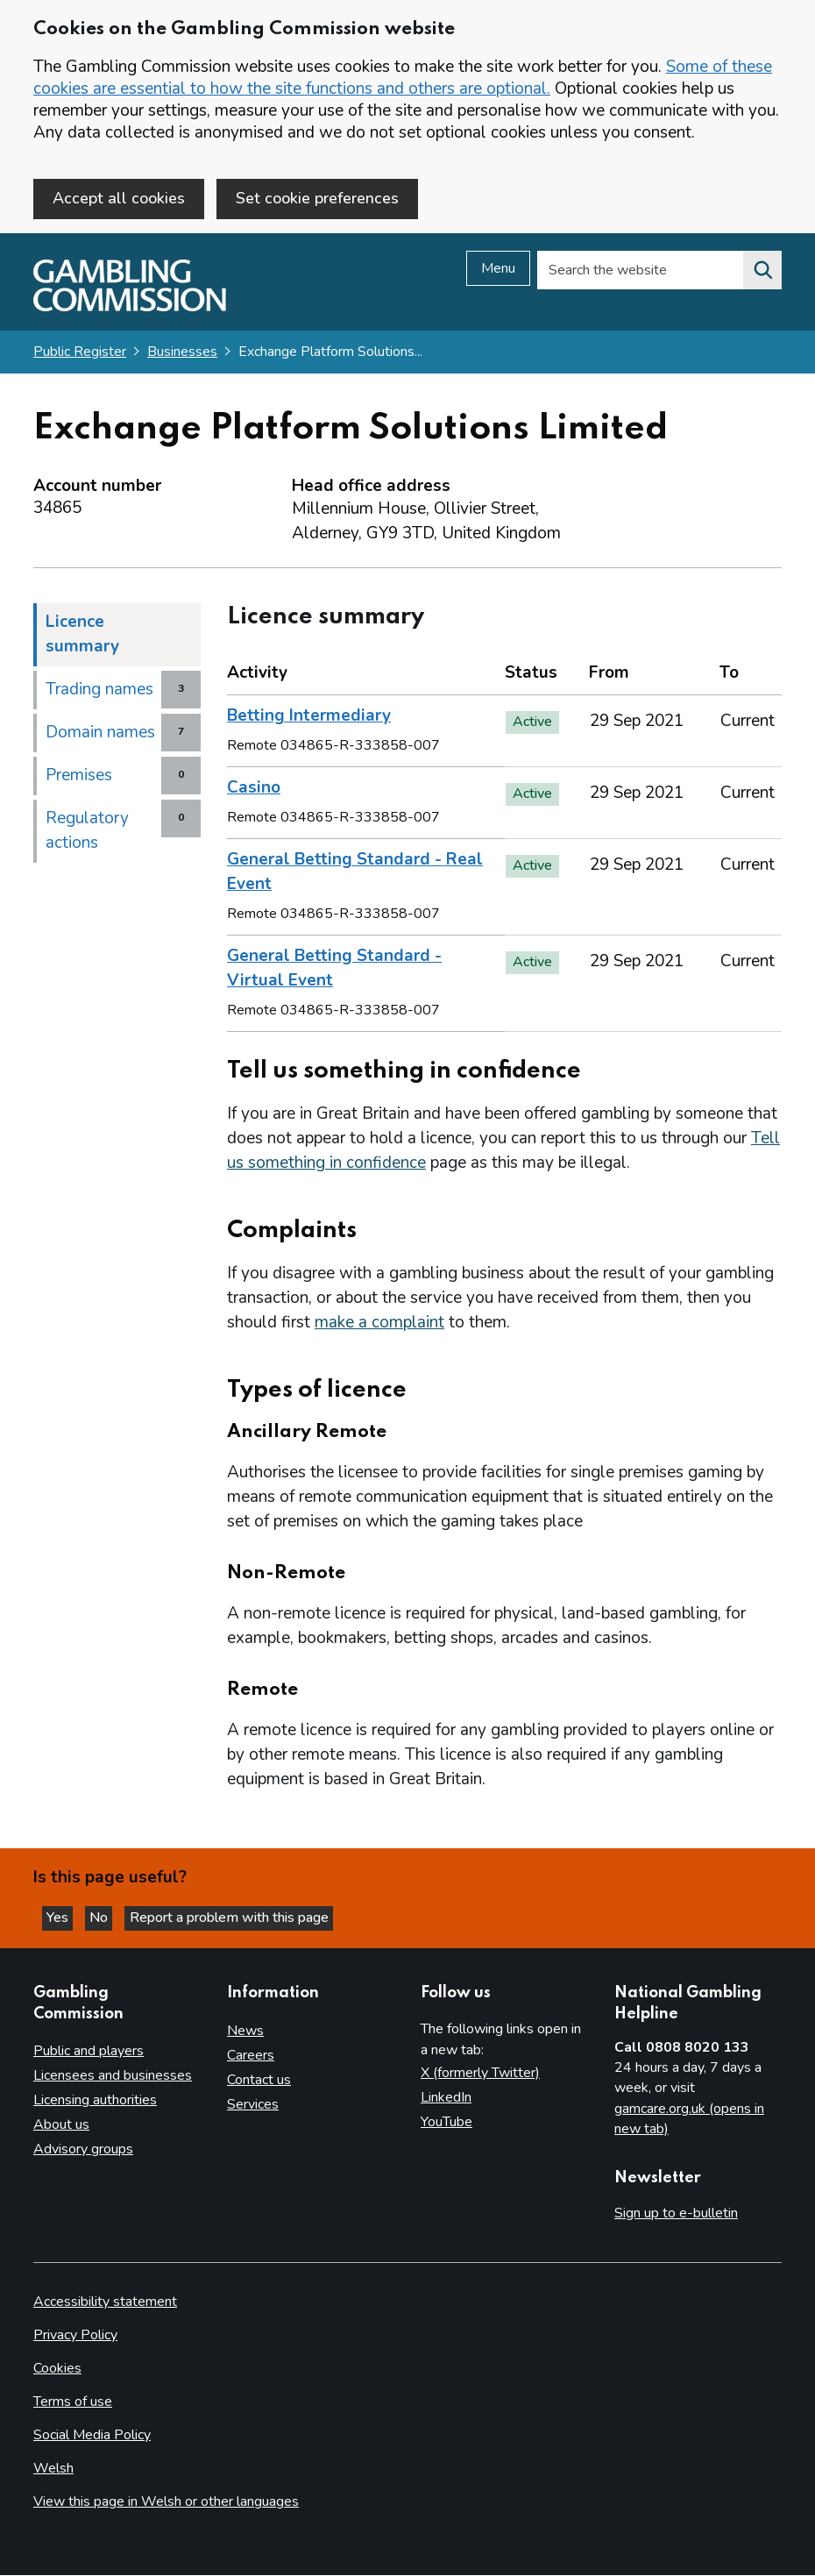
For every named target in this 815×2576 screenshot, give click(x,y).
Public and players (88, 2051)
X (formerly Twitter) (480, 2073)
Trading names (99, 692)
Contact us (259, 2080)
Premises (79, 778)
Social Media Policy (92, 2435)
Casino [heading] (253, 790)
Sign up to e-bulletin (676, 2213)
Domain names (100, 735)
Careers (250, 2056)
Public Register (79, 355)
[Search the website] (762, 273)
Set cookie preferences (317, 198)
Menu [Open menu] (498, 271)
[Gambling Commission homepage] (129, 310)
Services (253, 2105)
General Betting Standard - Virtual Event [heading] (334, 971)
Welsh (53, 2469)
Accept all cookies (119, 198)
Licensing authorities (95, 2100)
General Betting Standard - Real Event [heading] (355, 875)
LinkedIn (446, 2098)
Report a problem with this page (245, 1916)
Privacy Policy (75, 2335)
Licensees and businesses (112, 2076)
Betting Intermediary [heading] (309, 719)
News (245, 2031)
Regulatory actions (87, 833)
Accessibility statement (105, 2302)
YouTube (446, 2122)
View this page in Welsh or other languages (166, 2502)
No (113, 1916)
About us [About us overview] (61, 2125)
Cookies (57, 2369)
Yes (65, 1916)
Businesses (182, 355)
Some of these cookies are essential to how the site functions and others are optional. (402, 77)
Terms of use (72, 2402)
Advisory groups (83, 2150)
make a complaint (379, 1325)
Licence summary (82, 637)
